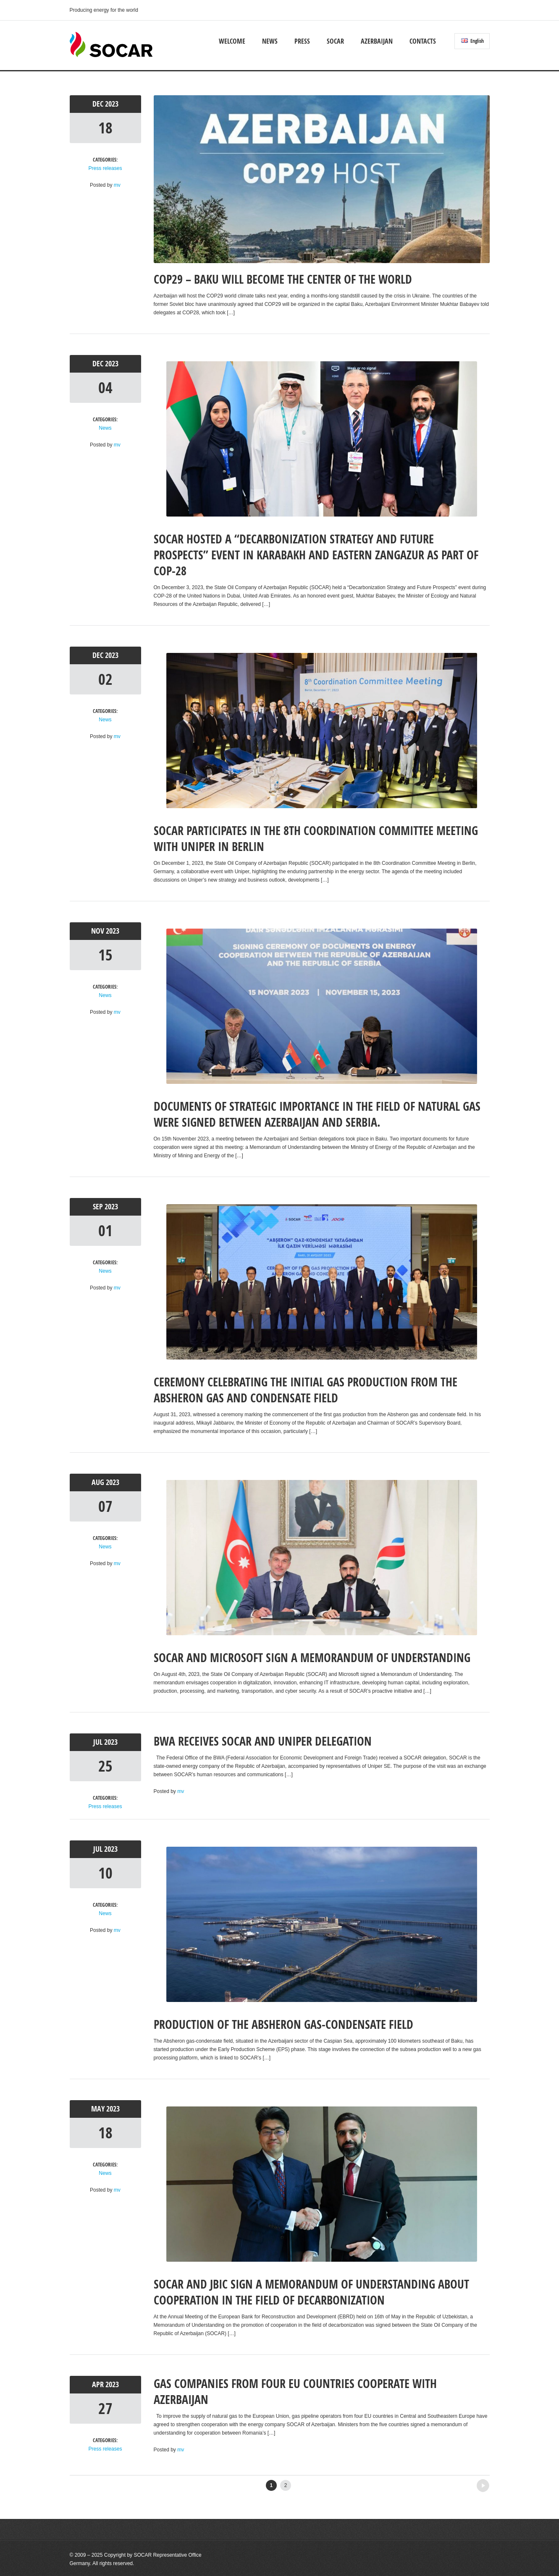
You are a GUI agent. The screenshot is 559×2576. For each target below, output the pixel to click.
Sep (99, 1206)
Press (302, 41)
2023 (111, 104)
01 (105, 1230)
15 (105, 955)
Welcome (232, 41)
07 (105, 1506)
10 (105, 1873)
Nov (98, 931)
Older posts (469, 2483)
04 (105, 387)
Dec (98, 104)
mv (117, 185)
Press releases (105, 168)
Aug (99, 1482)
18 (105, 127)
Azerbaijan (377, 41)
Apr (98, 2384)
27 (105, 2408)
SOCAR (335, 41)
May (98, 2109)
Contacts (422, 41)
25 (105, 1766)
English (472, 40)
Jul (98, 1742)
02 (105, 679)
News (270, 41)
